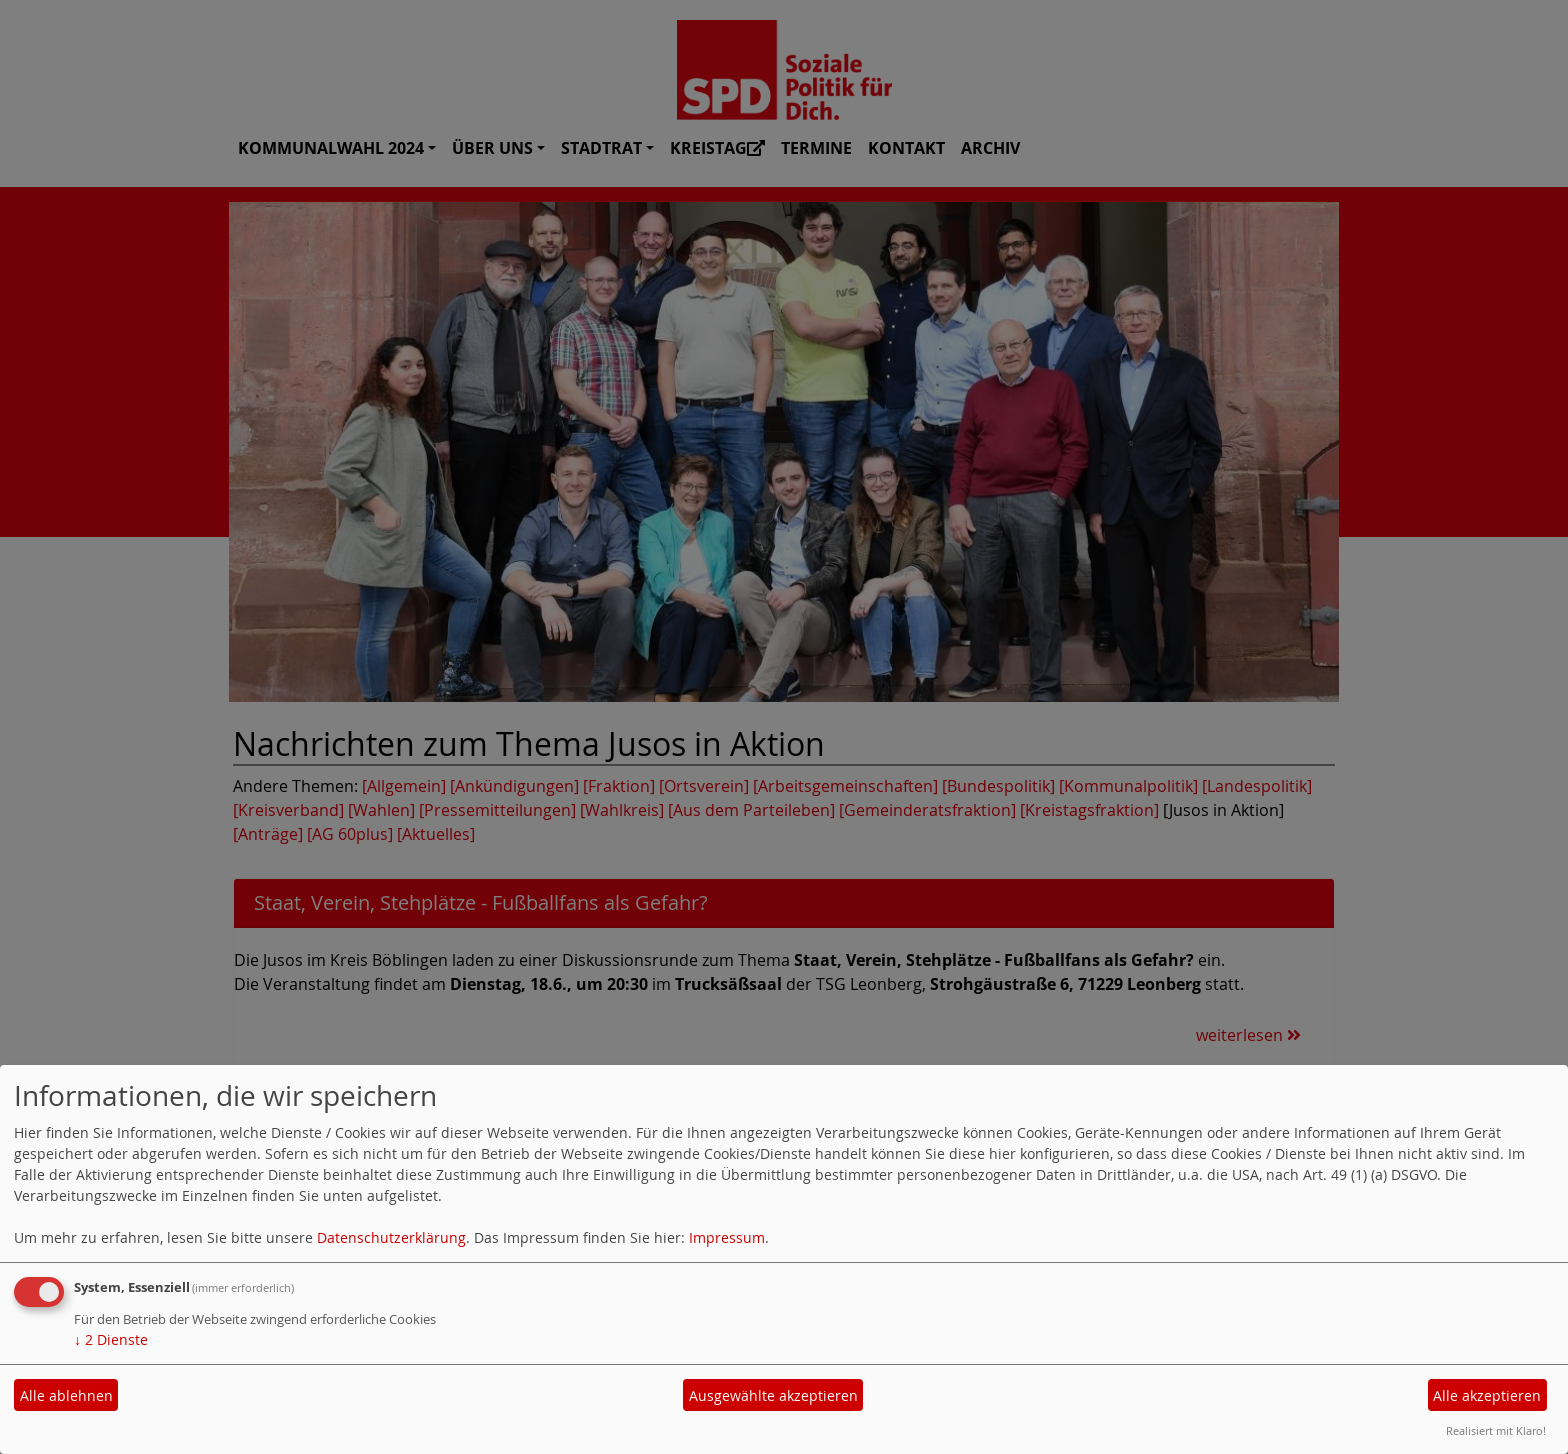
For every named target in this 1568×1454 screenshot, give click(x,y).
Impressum (727, 1237)
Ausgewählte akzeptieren (773, 1395)
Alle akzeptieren (1487, 1395)
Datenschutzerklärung (391, 1237)
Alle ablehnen (66, 1395)
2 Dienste (111, 1339)
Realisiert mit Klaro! (1496, 1430)
